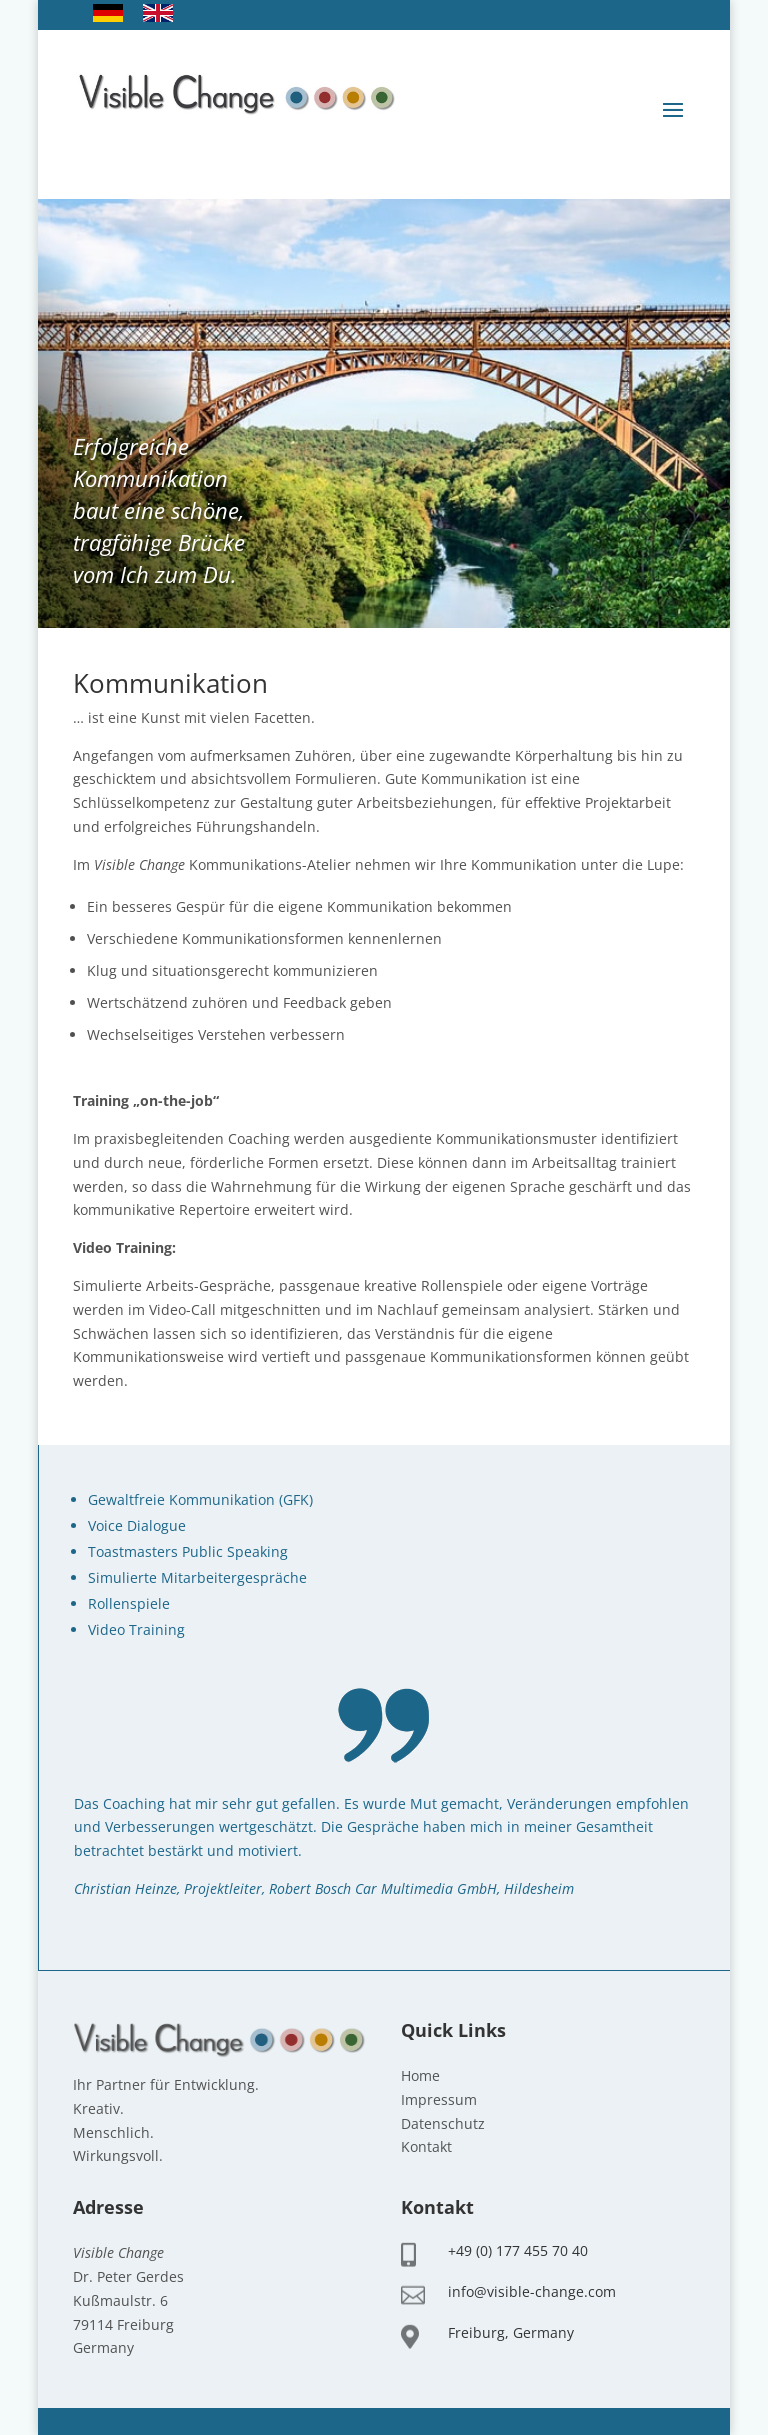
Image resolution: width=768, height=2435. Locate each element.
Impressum (439, 2099)
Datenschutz (443, 2123)
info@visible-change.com (532, 2291)
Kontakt (426, 2146)
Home (420, 2075)
